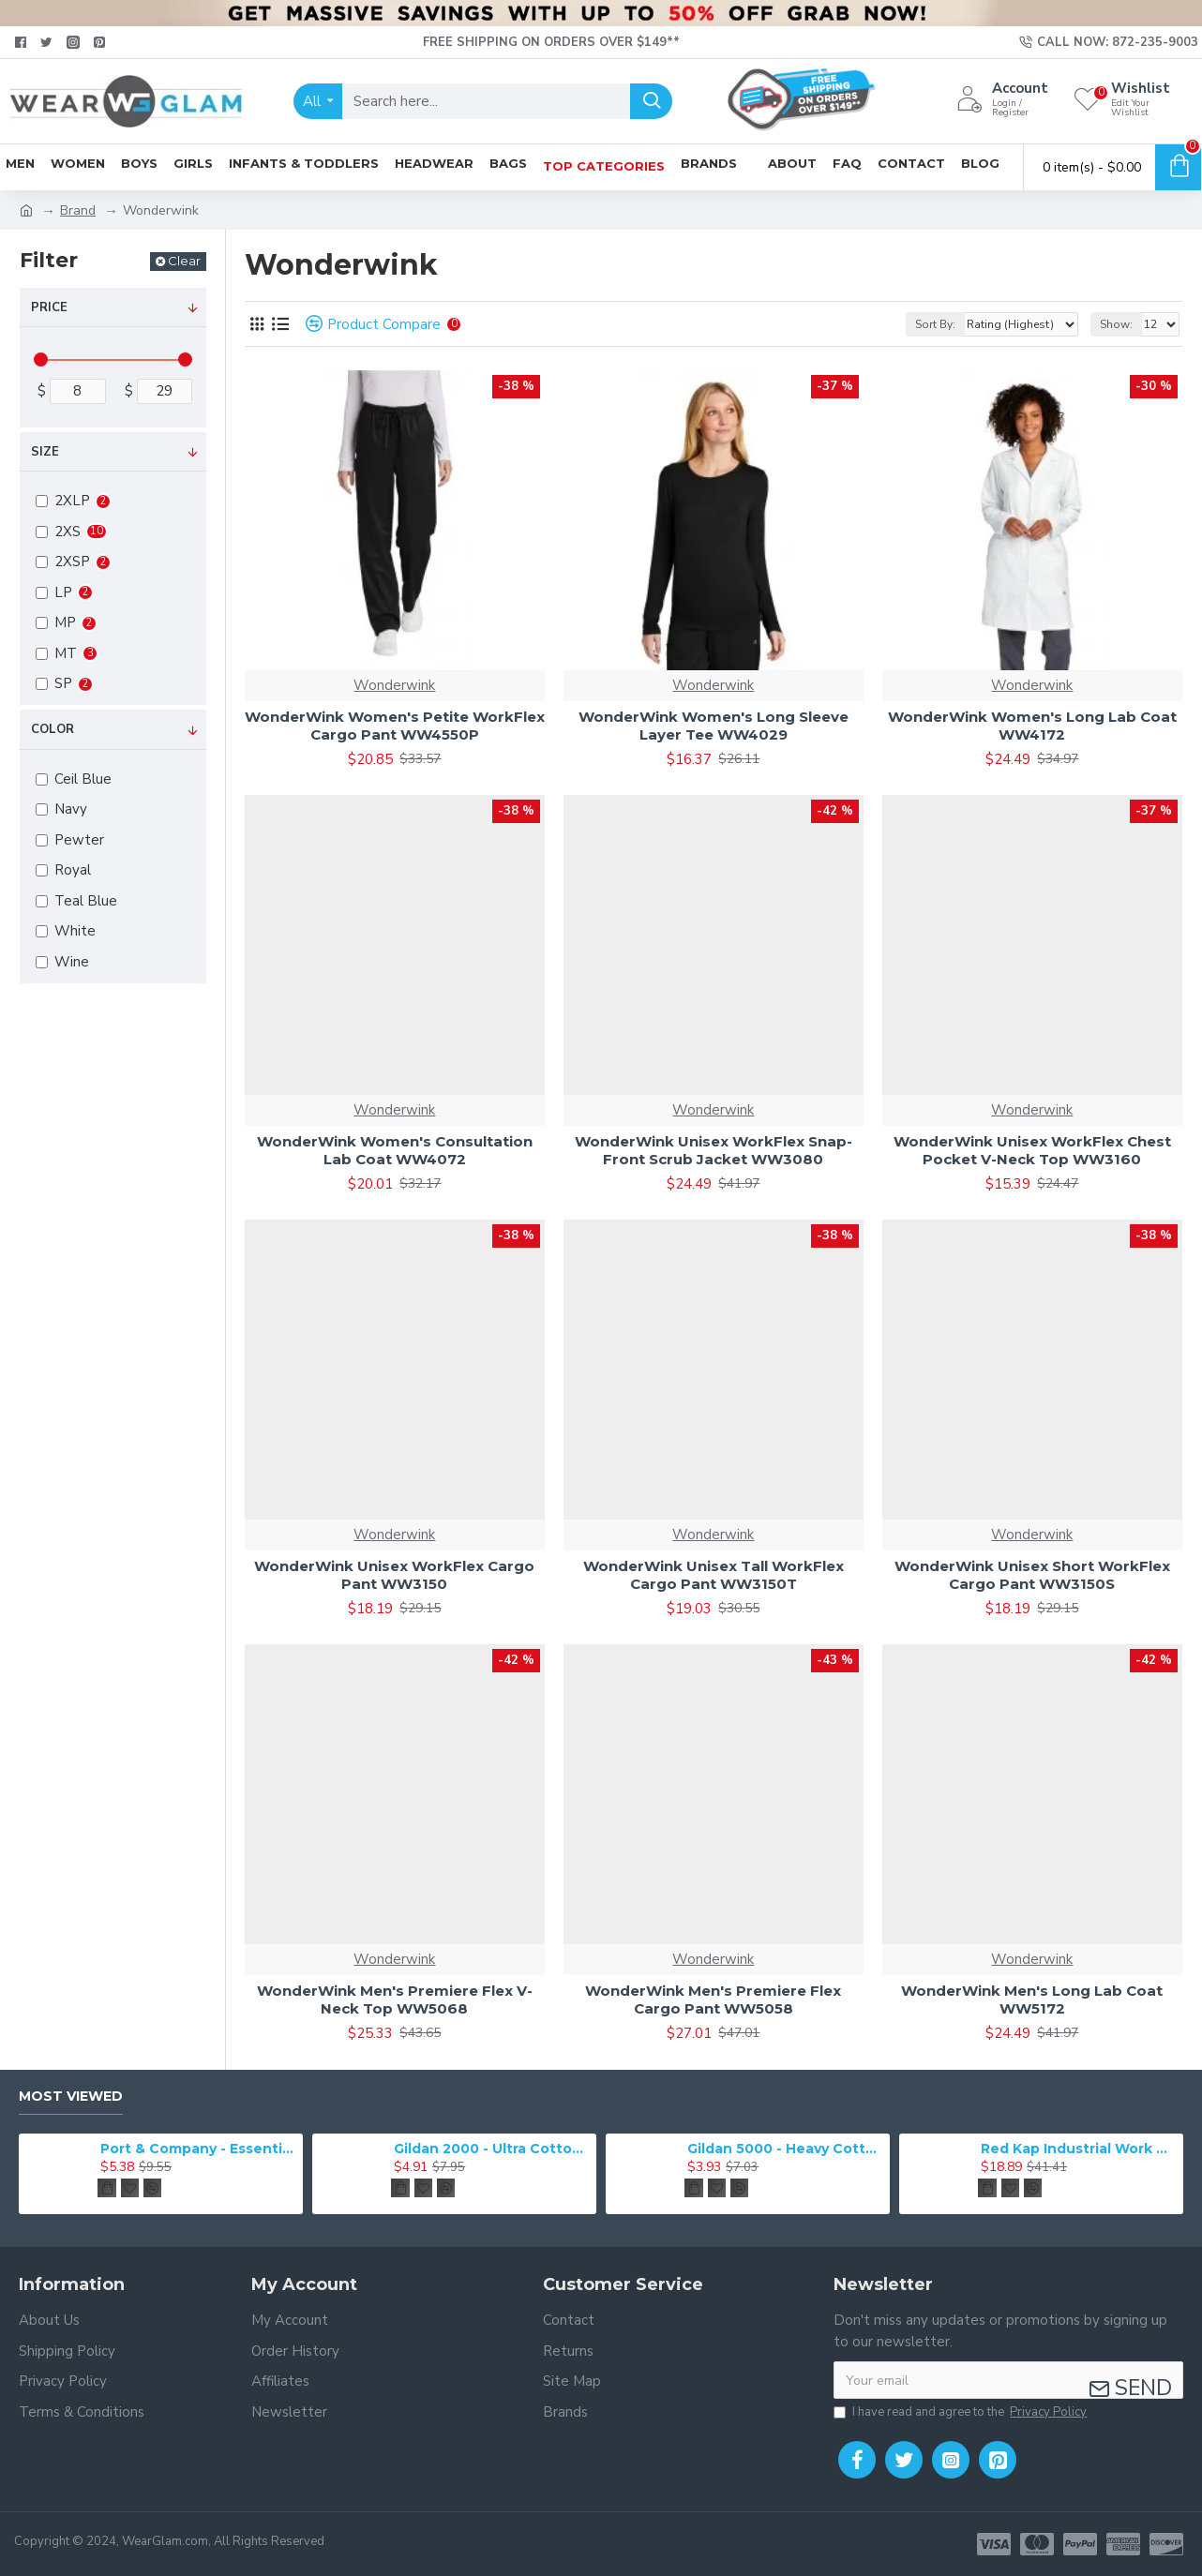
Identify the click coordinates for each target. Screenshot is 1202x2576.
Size (45, 451)
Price (49, 307)
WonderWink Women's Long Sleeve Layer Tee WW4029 (713, 726)
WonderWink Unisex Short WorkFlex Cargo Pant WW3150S (1032, 1575)
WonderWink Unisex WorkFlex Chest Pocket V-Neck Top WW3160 (1032, 1150)
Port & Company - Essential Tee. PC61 (198, 2148)
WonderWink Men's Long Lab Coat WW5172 (1032, 2000)
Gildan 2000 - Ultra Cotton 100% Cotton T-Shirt (492, 2148)
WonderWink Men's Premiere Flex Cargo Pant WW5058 (713, 2000)
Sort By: (935, 324)
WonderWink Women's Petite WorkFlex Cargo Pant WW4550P (395, 726)
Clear (184, 260)
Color (52, 729)
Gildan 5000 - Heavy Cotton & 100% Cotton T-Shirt (785, 2148)
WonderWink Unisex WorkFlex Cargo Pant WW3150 (394, 1575)
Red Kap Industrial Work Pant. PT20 (1079, 2148)
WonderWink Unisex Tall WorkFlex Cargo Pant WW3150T (713, 1575)
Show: (1116, 324)
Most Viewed (71, 2096)
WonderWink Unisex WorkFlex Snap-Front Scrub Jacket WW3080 (713, 1150)
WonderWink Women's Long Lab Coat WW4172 (1032, 726)
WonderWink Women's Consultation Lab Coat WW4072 (395, 1150)
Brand (78, 210)
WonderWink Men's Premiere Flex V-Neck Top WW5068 (395, 2000)
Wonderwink (394, 685)
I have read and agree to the (961, 2413)
